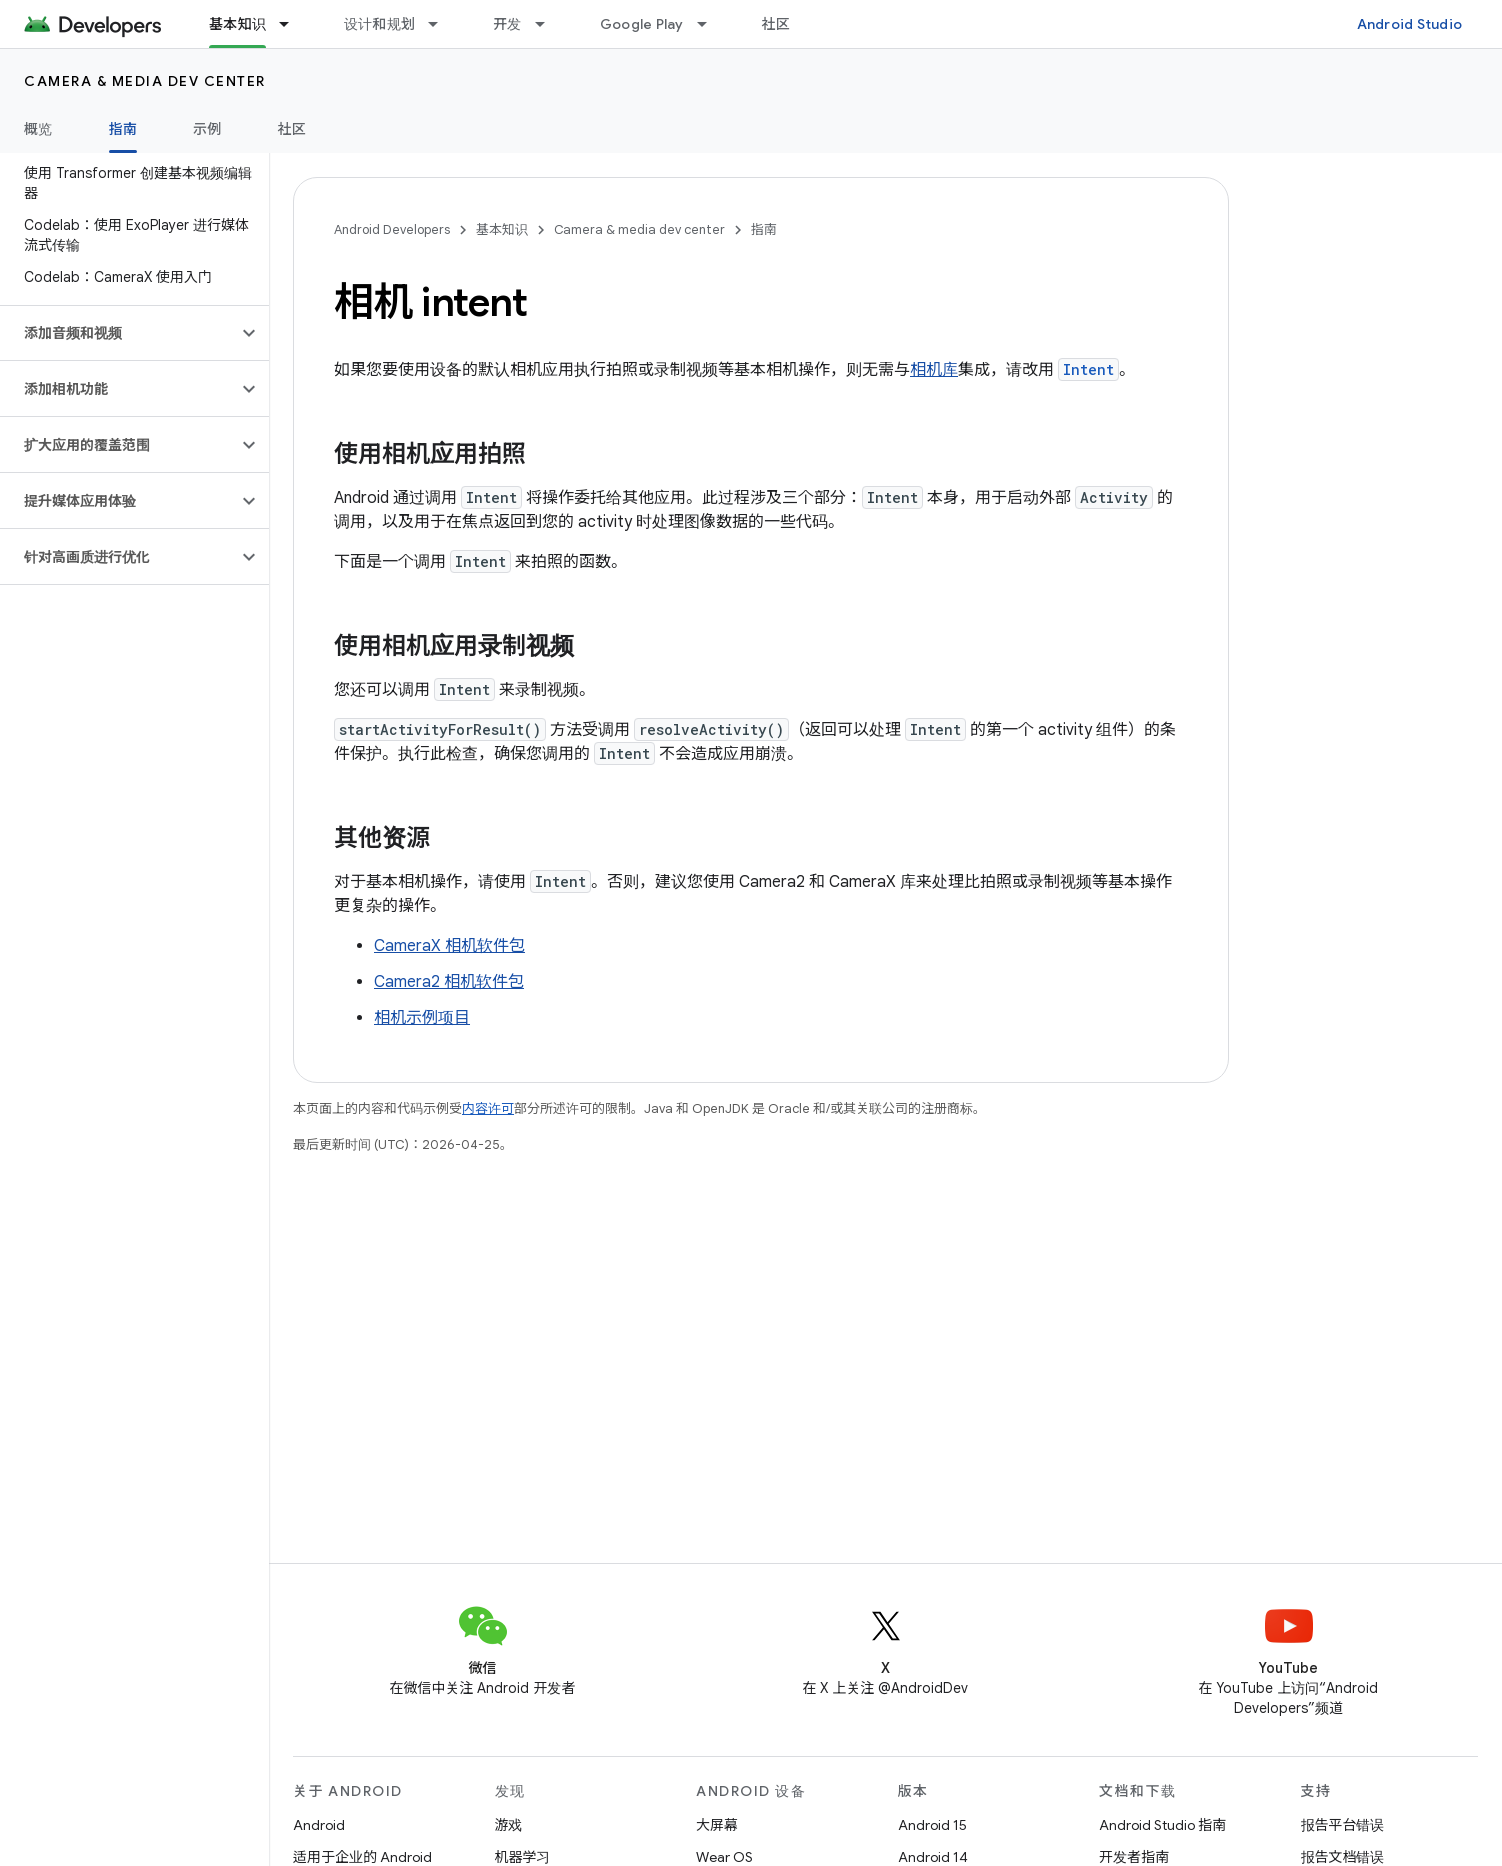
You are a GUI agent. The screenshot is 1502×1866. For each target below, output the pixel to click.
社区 (776, 24)
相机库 (934, 370)
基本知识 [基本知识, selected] (237, 24)
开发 (507, 24)
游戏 (509, 1825)
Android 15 (932, 1825)
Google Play (642, 24)
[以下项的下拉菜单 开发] (549, 24)
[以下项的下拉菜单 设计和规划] (442, 24)
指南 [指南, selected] (123, 129)
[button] (118, 333)
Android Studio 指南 (1162, 1825)
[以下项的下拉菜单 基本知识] (293, 24)
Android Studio (1410, 24)
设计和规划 (379, 24)
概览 (38, 129)
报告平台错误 (1343, 1825)
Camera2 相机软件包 (449, 982)
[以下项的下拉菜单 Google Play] (711, 24)
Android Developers (392, 229)
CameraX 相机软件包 (449, 946)
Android (319, 1825)
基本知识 (502, 229)
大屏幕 (717, 1825)
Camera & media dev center (145, 81)
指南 (764, 229)
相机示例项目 (422, 1018)
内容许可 (488, 1108)
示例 (207, 129)
